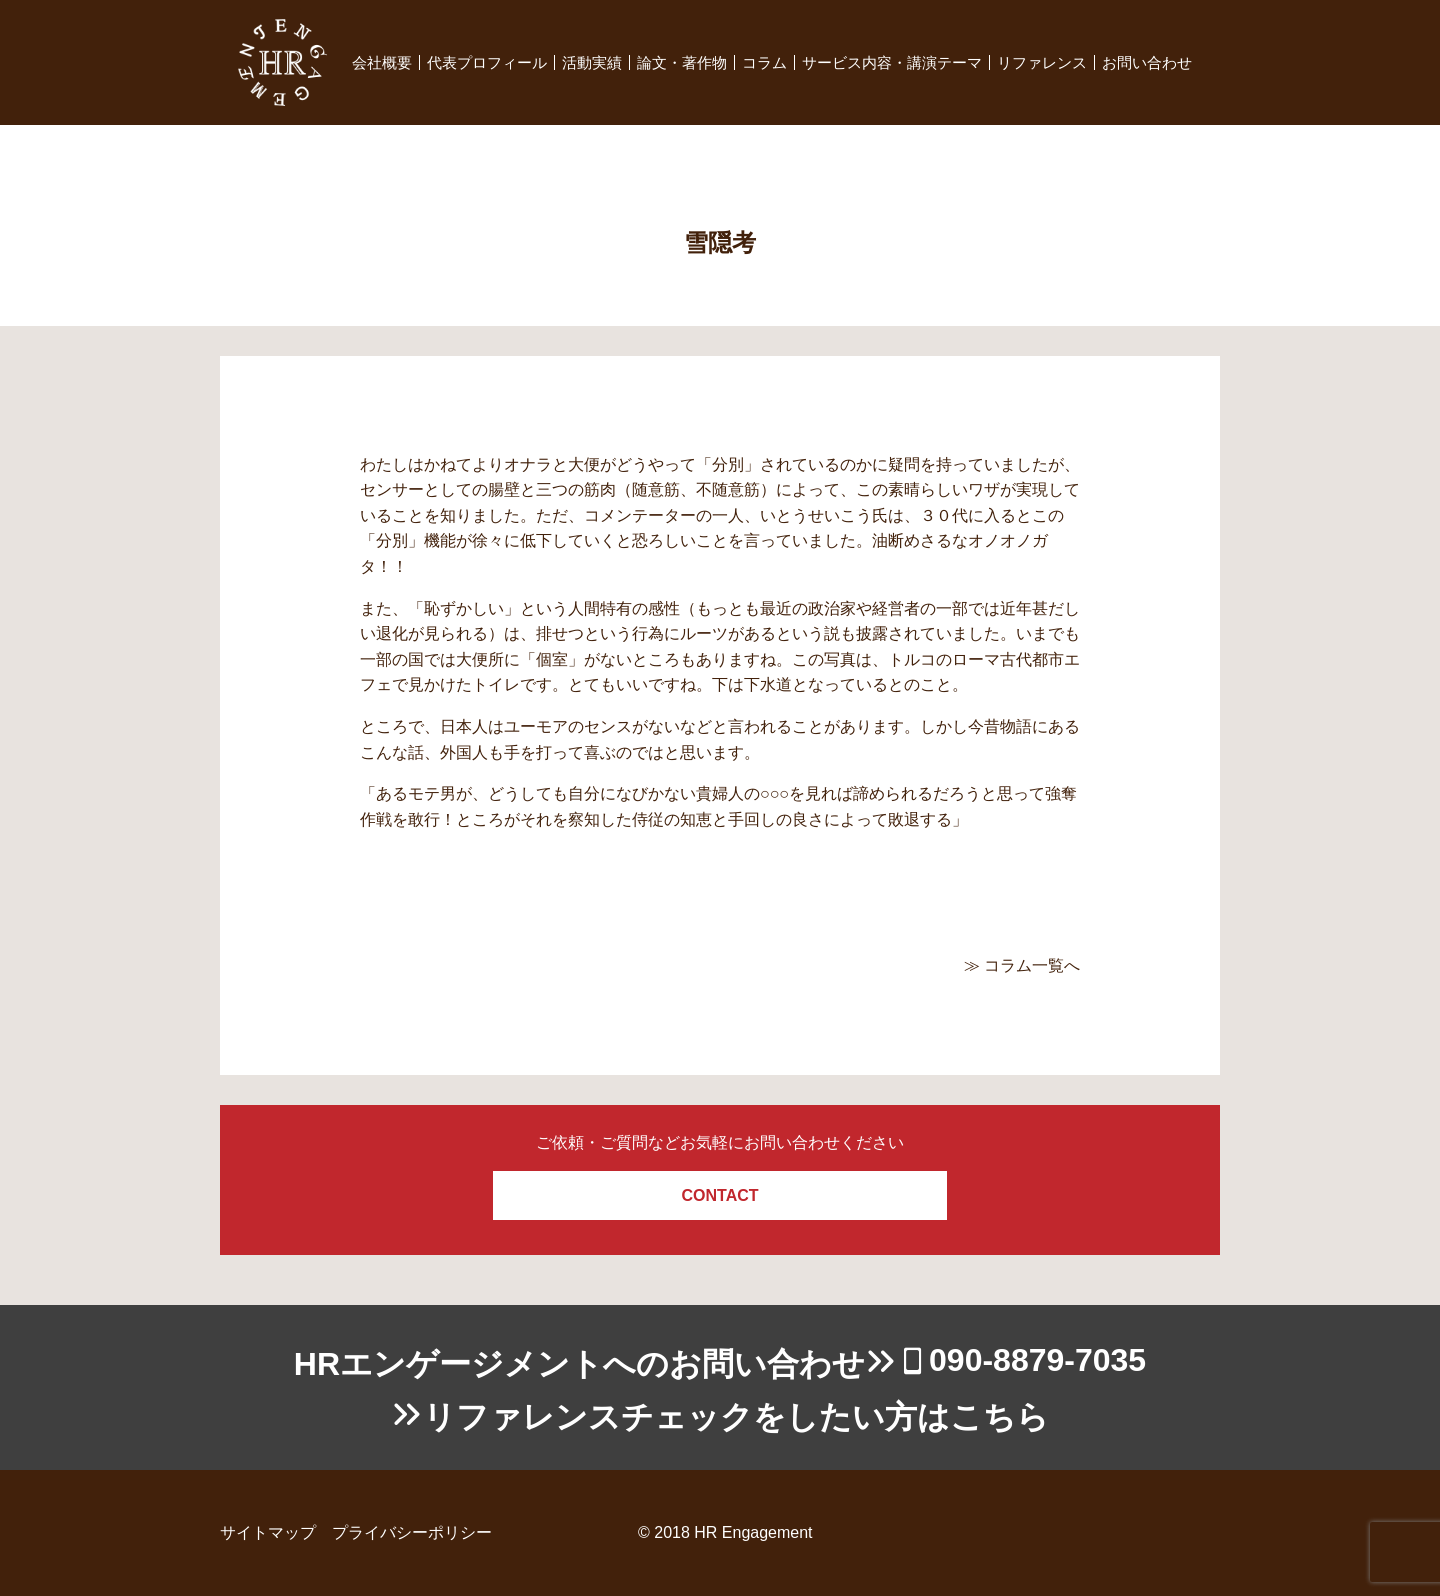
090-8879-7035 (1037, 1360)
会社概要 (382, 62)
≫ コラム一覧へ (1022, 965)
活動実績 (592, 62)
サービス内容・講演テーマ (892, 62)
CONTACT (719, 1195)
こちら (999, 1417)
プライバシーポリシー (412, 1532)
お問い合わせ (1147, 62)
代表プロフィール (487, 62)
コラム (764, 62)
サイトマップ (268, 1532)
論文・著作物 (682, 62)
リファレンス (1042, 62)
